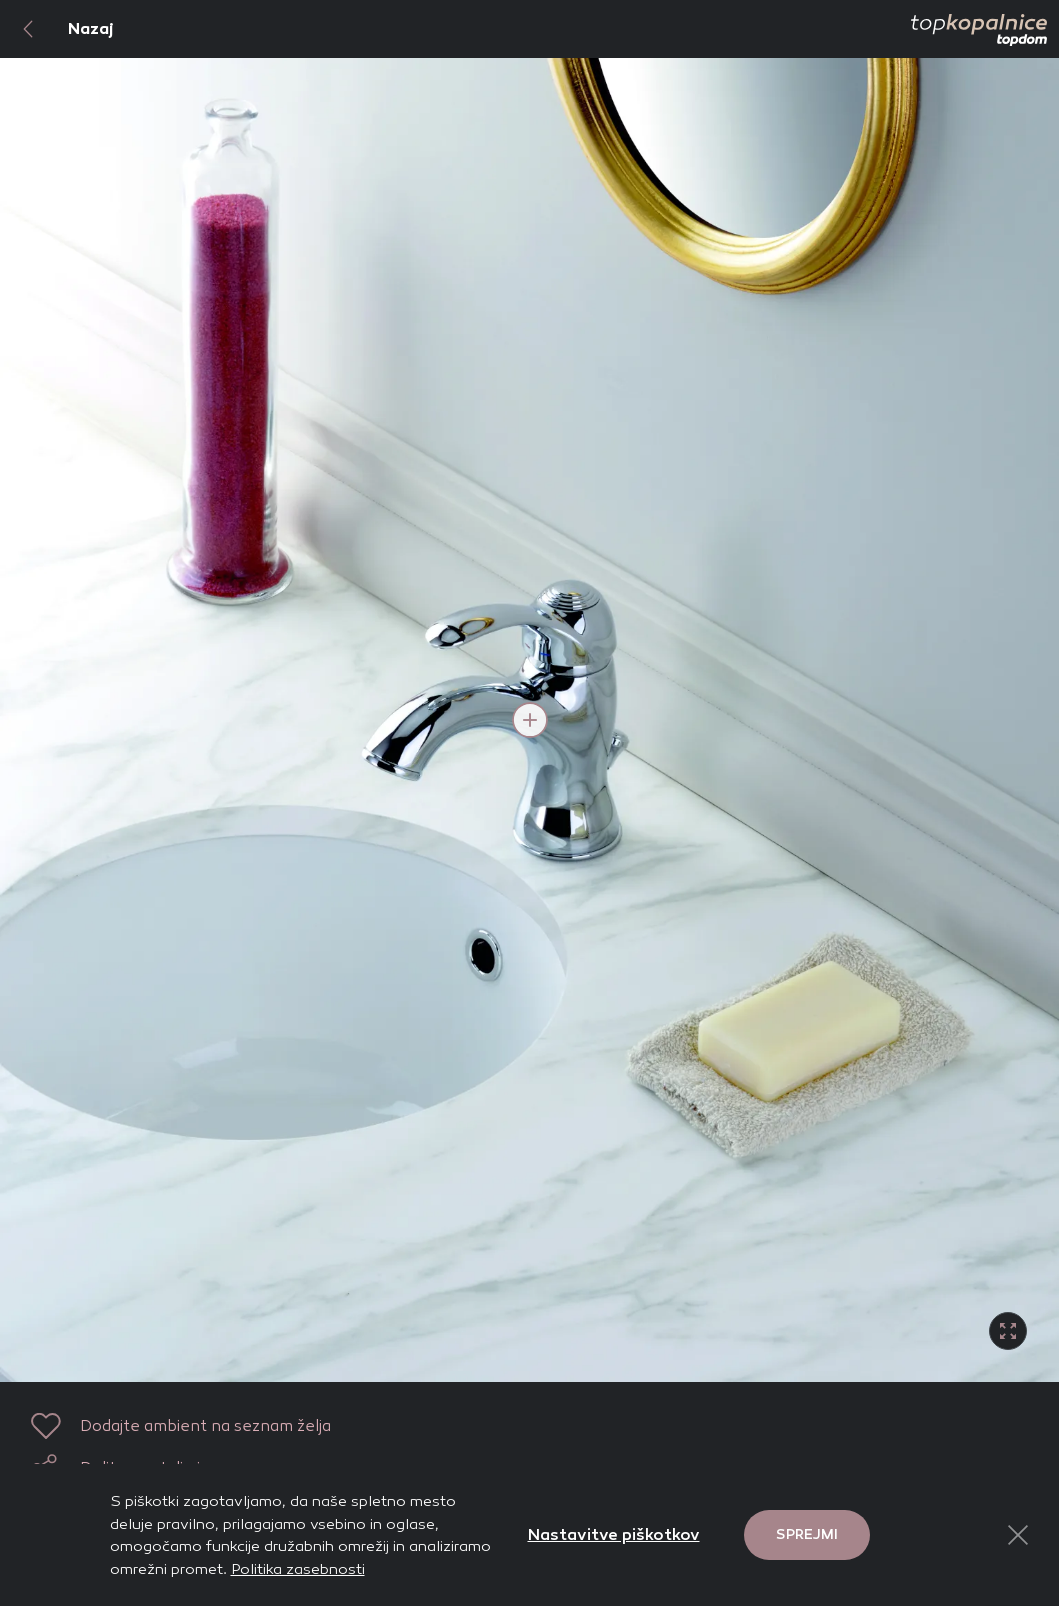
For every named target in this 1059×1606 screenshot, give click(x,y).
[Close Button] (1018, 1535)
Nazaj (57, 29)
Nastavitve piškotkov (614, 1534)
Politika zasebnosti (298, 1569)
